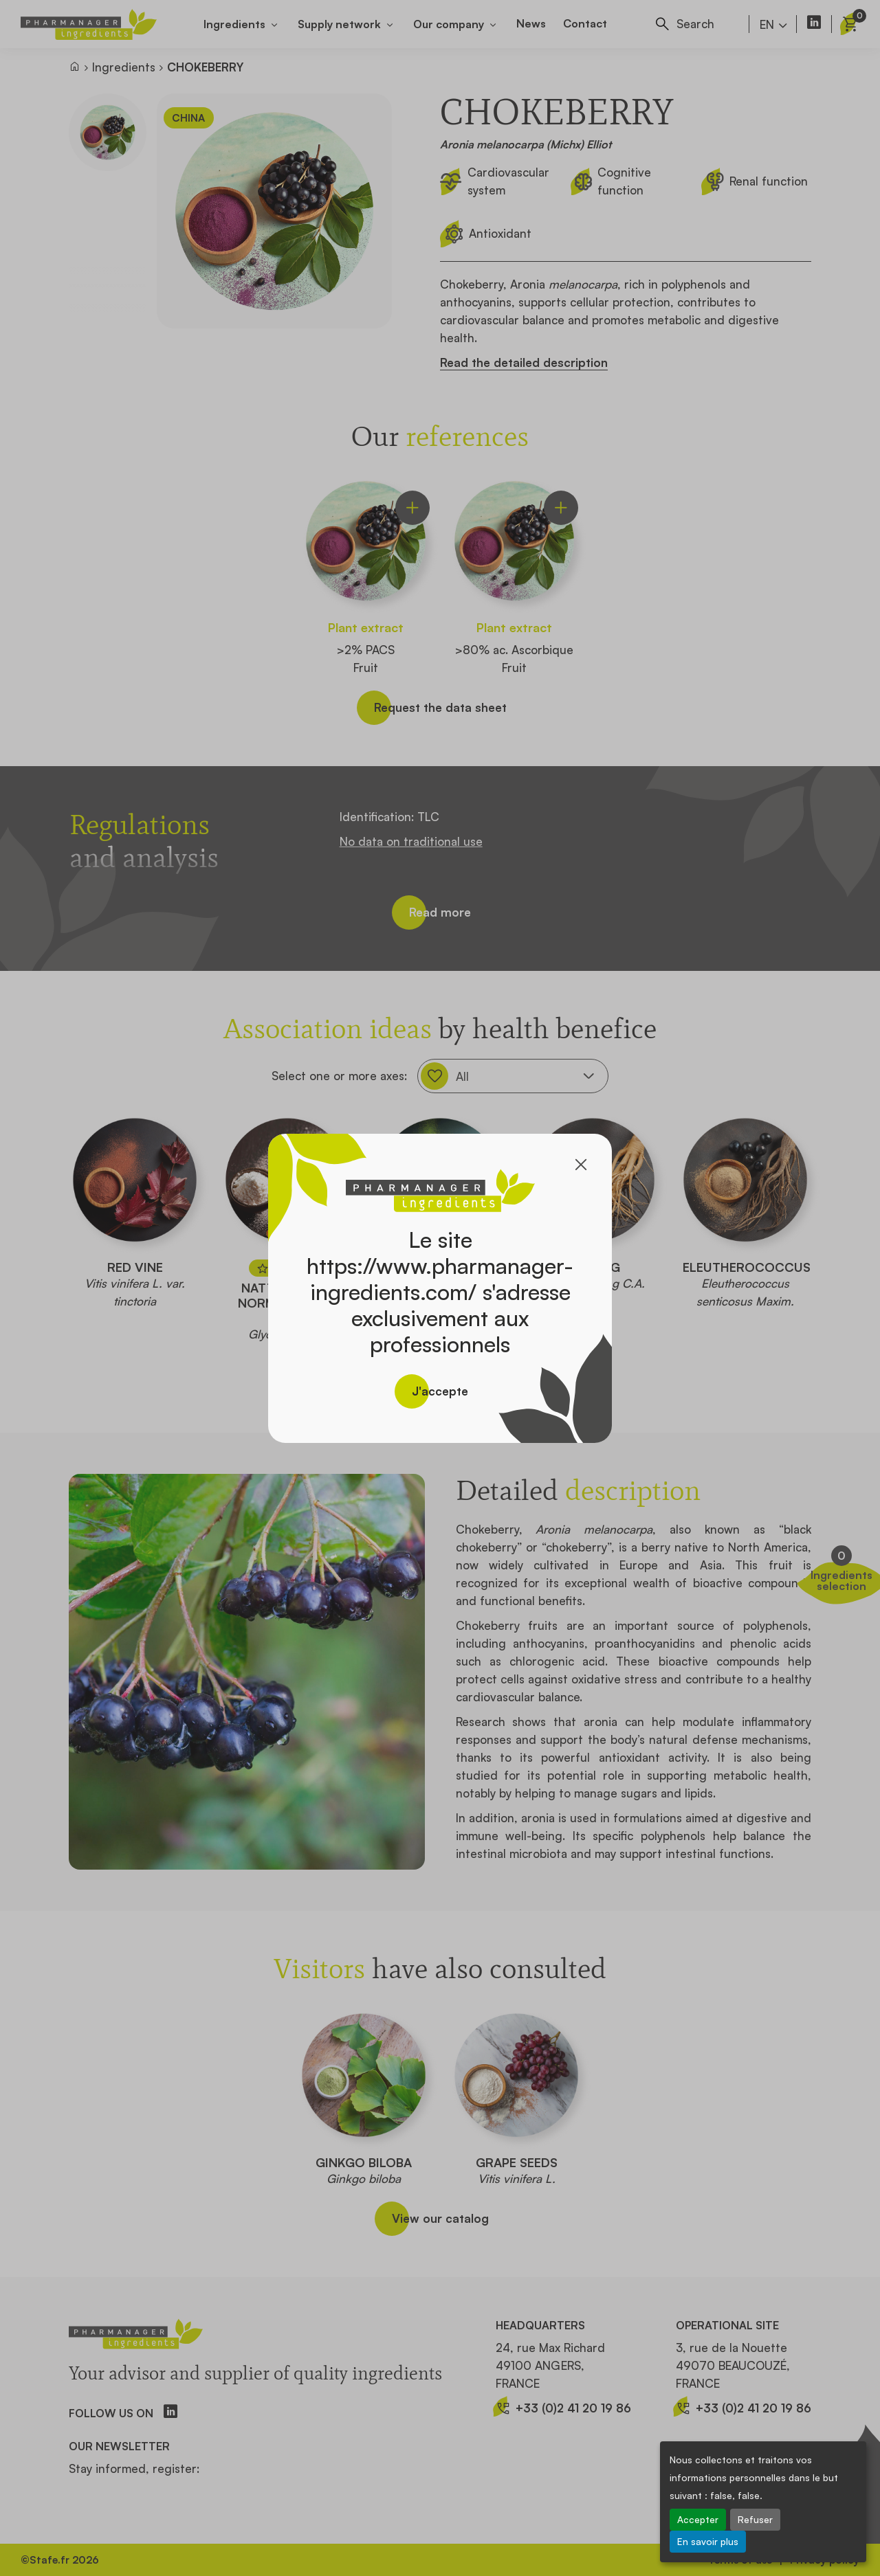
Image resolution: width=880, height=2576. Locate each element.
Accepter (697, 2519)
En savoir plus (707, 2541)
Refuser (755, 2519)
